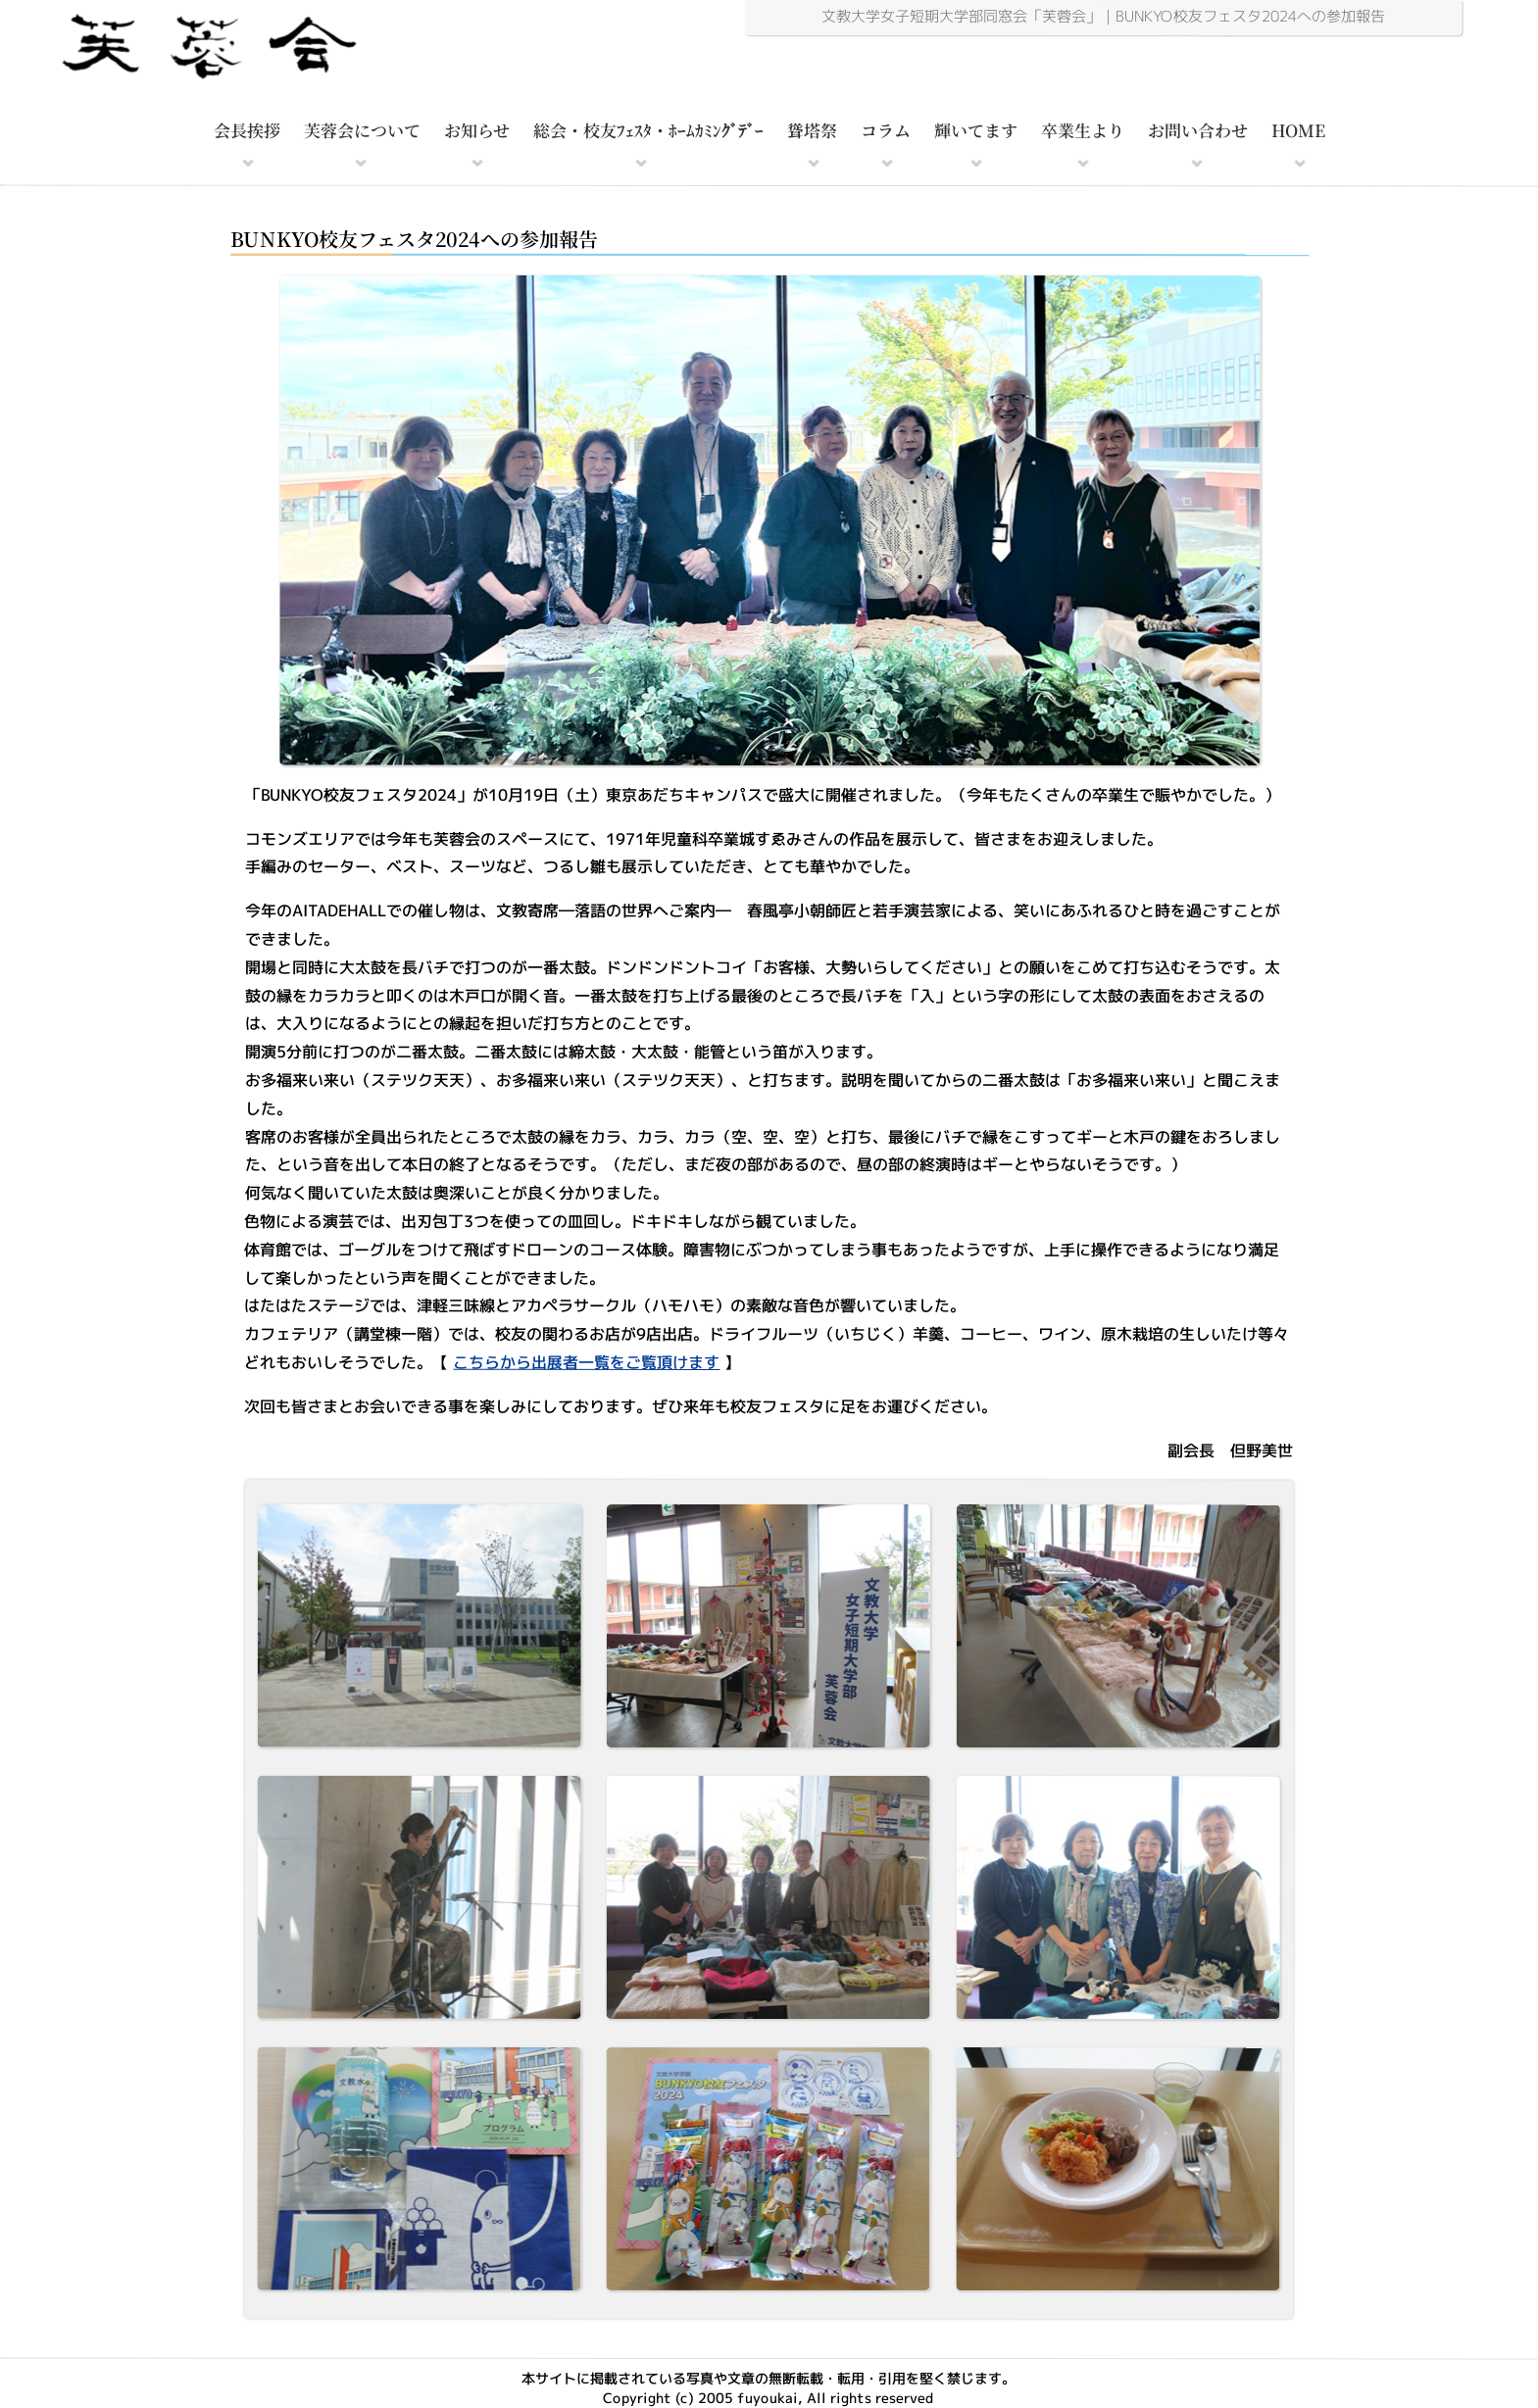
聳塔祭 (812, 130)
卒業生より (1082, 130)
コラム (886, 130)
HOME (1298, 130)
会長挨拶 (247, 130)
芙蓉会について (362, 130)
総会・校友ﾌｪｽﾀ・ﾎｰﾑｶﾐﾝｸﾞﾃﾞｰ (648, 130)
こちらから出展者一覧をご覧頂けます (586, 1362)
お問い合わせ (1198, 130)
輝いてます (975, 130)
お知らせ (477, 130)
